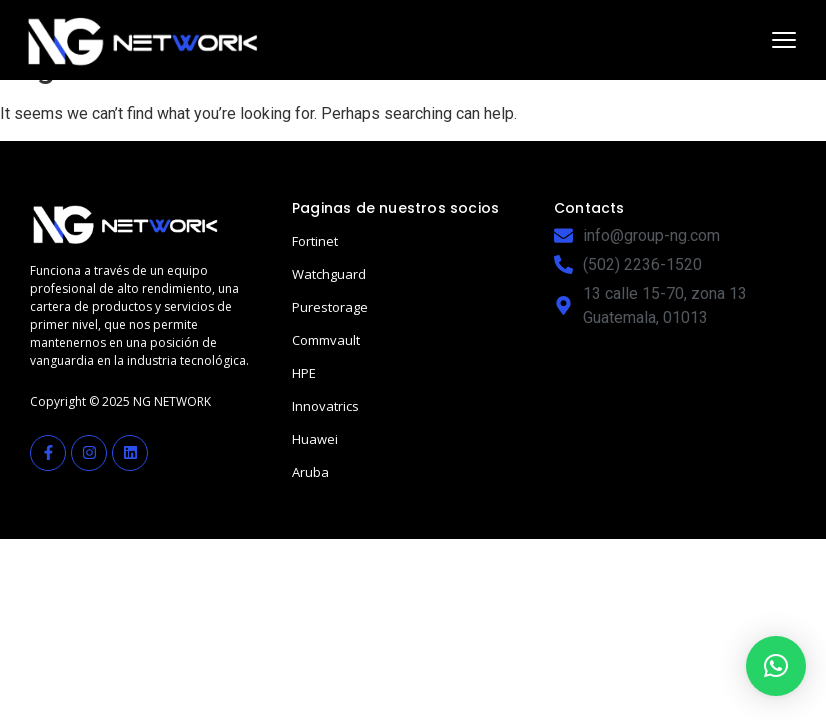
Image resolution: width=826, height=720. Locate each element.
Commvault (326, 340)
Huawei (315, 439)
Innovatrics (325, 406)
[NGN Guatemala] (143, 40)
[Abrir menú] (784, 40)
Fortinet (315, 241)
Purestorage (330, 307)
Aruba (310, 472)
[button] (776, 666)
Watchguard (329, 274)
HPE (304, 373)
